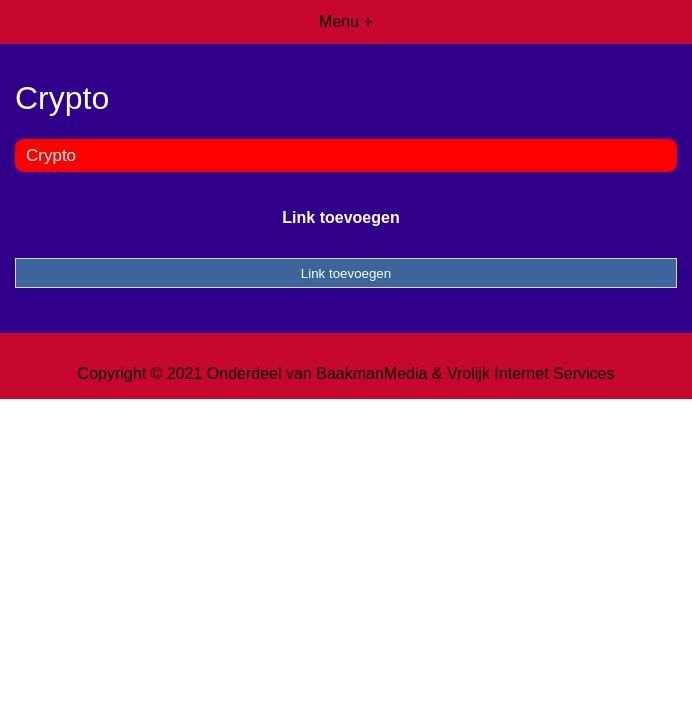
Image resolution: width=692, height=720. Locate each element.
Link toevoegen (340, 217)
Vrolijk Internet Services (530, 373)
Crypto (51, 155)
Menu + (346, 21)
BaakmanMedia (371, 373)
